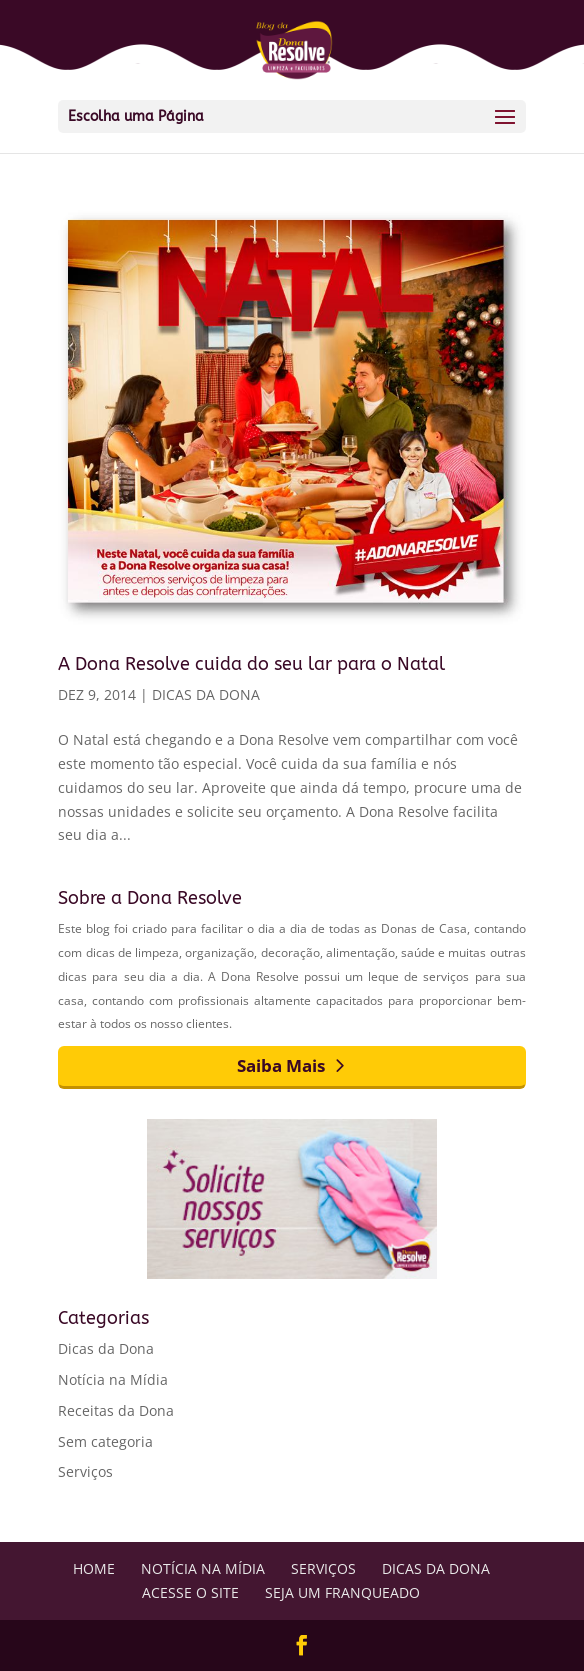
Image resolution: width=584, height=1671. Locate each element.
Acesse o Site (190, 1592)
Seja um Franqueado (342, 1592)
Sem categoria (105, 1441)
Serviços (85, 1471)
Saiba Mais (281, 1065)
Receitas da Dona (116, 1410)
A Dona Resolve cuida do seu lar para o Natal (251, 664)
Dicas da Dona (206, 694)
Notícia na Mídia (113, 1379)
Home (94, 1568)
